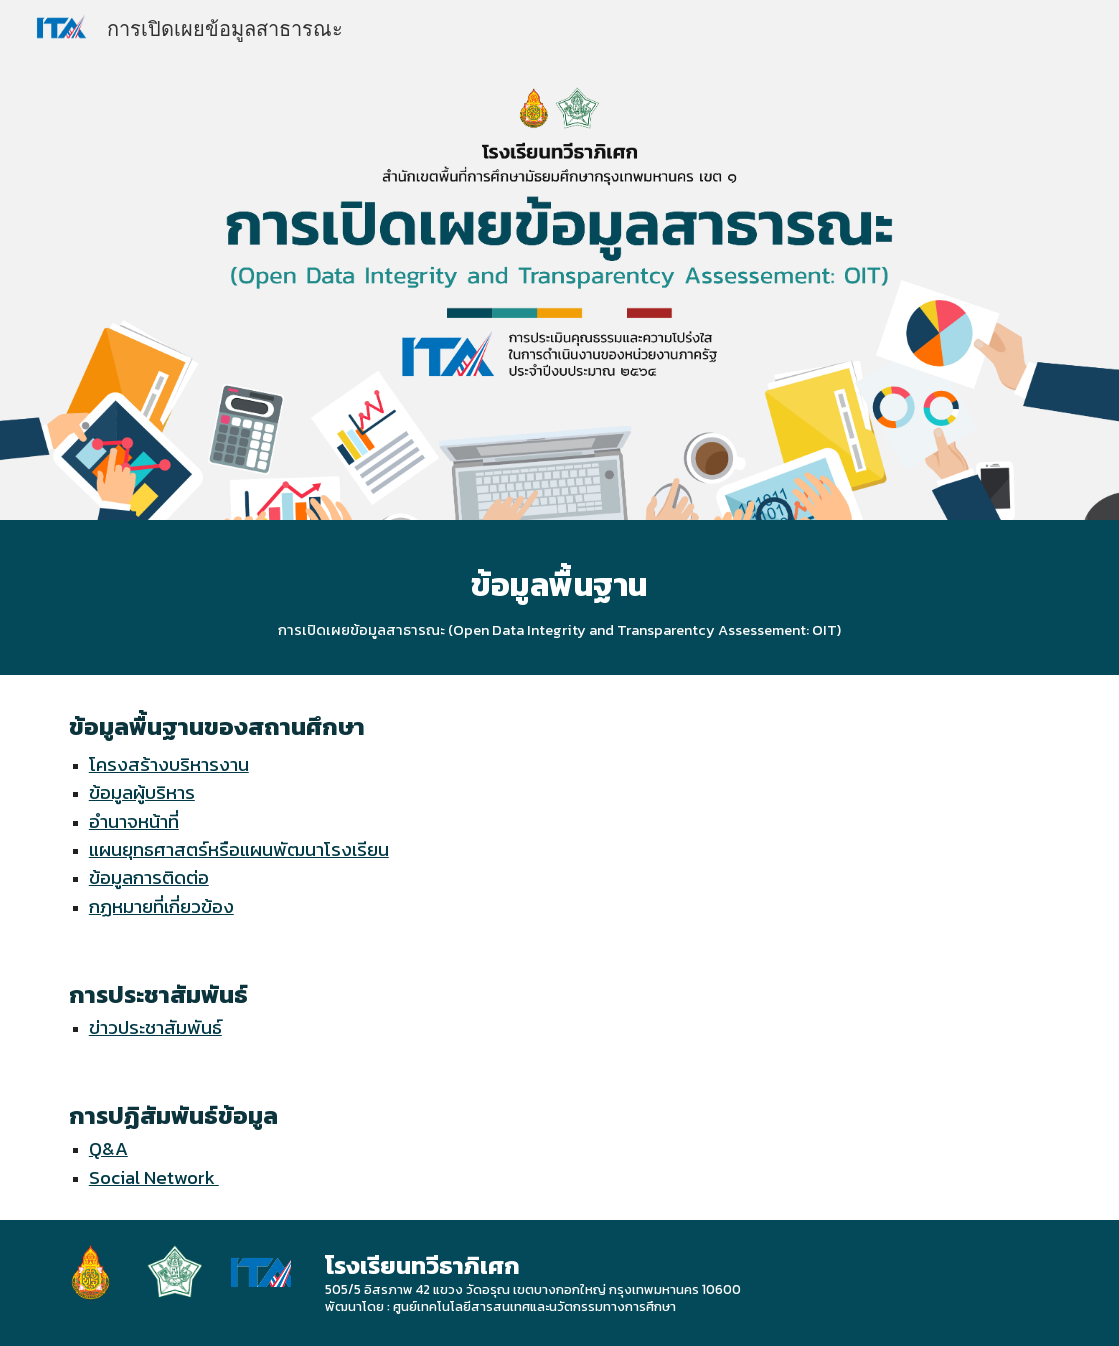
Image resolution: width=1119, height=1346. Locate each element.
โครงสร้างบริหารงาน (169, 764)
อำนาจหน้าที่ (134, 821)
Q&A (108, 1148)
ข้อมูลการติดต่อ (149, 877)
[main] (559, 597)
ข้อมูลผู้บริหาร (142, 792)
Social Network (154, 1177)
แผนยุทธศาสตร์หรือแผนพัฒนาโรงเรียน (239, 849)
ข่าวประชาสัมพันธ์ (155, 1027)
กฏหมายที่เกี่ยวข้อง (161, 906)
